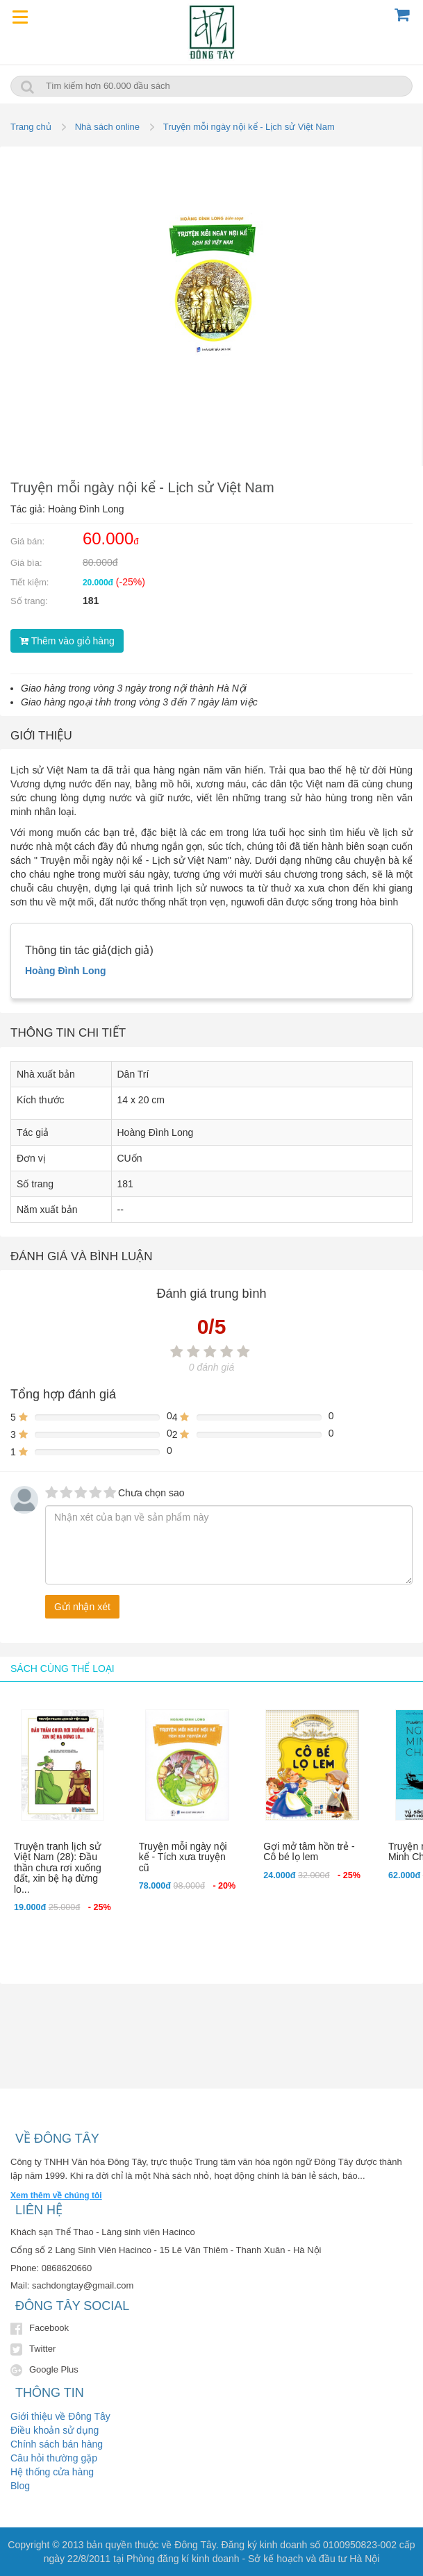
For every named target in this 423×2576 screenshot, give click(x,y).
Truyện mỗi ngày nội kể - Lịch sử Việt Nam (249, 127)
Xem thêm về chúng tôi (56, 2195)
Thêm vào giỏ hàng (67, 640)
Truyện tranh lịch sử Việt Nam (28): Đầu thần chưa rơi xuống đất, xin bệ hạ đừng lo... (57, 1868)
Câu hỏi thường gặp (53, 2458)
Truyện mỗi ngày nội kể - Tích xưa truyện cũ (183, 1857)
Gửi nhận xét (82, 1606)
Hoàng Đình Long (65, 970)
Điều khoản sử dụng (54, 2430)
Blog (20, 2485)
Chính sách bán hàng (56, 2444)
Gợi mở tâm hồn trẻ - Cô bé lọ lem (308, 1851)
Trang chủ (30, 127)
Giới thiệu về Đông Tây (60, 2416)
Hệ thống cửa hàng (52, 2471)
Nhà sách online (107, 127)
